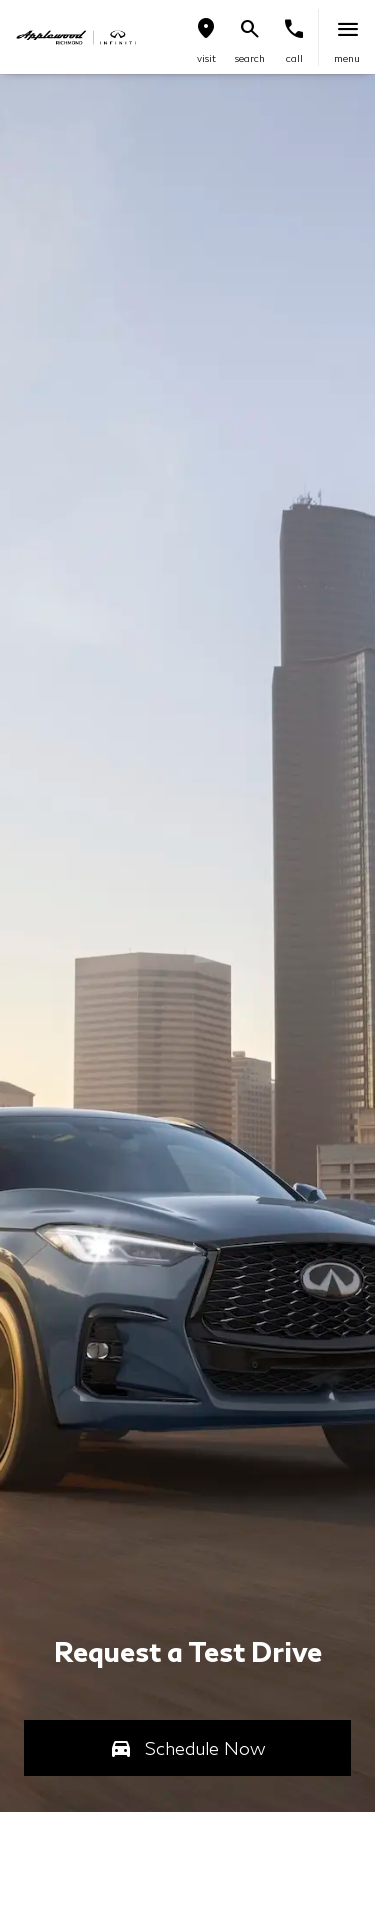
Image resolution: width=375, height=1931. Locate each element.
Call (294, 58)
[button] (206, 37)
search (250, 58)
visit (206, 58)
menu (347, 58)
